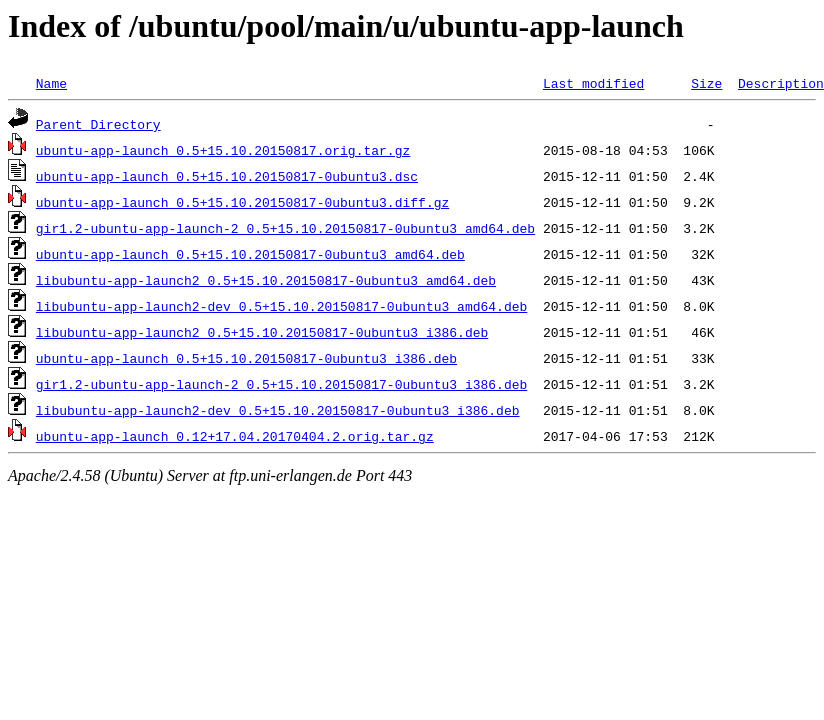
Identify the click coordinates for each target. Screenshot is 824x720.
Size (706, 83)
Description (781, 83)
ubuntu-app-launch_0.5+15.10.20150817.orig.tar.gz (223, 150)
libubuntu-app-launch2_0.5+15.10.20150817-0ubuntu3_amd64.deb (266, 280)
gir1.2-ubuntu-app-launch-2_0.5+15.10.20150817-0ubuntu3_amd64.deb (285, 228)
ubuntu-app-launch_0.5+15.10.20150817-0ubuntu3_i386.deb (246, 358)
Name (51, 83)
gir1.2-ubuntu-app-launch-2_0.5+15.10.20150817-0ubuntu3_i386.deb (281, 384)
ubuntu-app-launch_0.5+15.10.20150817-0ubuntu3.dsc (227, 176)
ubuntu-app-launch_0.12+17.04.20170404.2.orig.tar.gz (235, 436)
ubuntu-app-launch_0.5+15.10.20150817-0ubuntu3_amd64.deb (250, 254)
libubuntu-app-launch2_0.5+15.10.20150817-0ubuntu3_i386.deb (262, 332)
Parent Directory (98, 124)
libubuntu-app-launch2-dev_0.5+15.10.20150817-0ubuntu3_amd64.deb (281, 306)
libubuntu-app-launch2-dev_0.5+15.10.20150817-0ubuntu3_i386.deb (278, 410)
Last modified (593, 83)
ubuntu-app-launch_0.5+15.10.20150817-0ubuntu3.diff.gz (242, 202)
